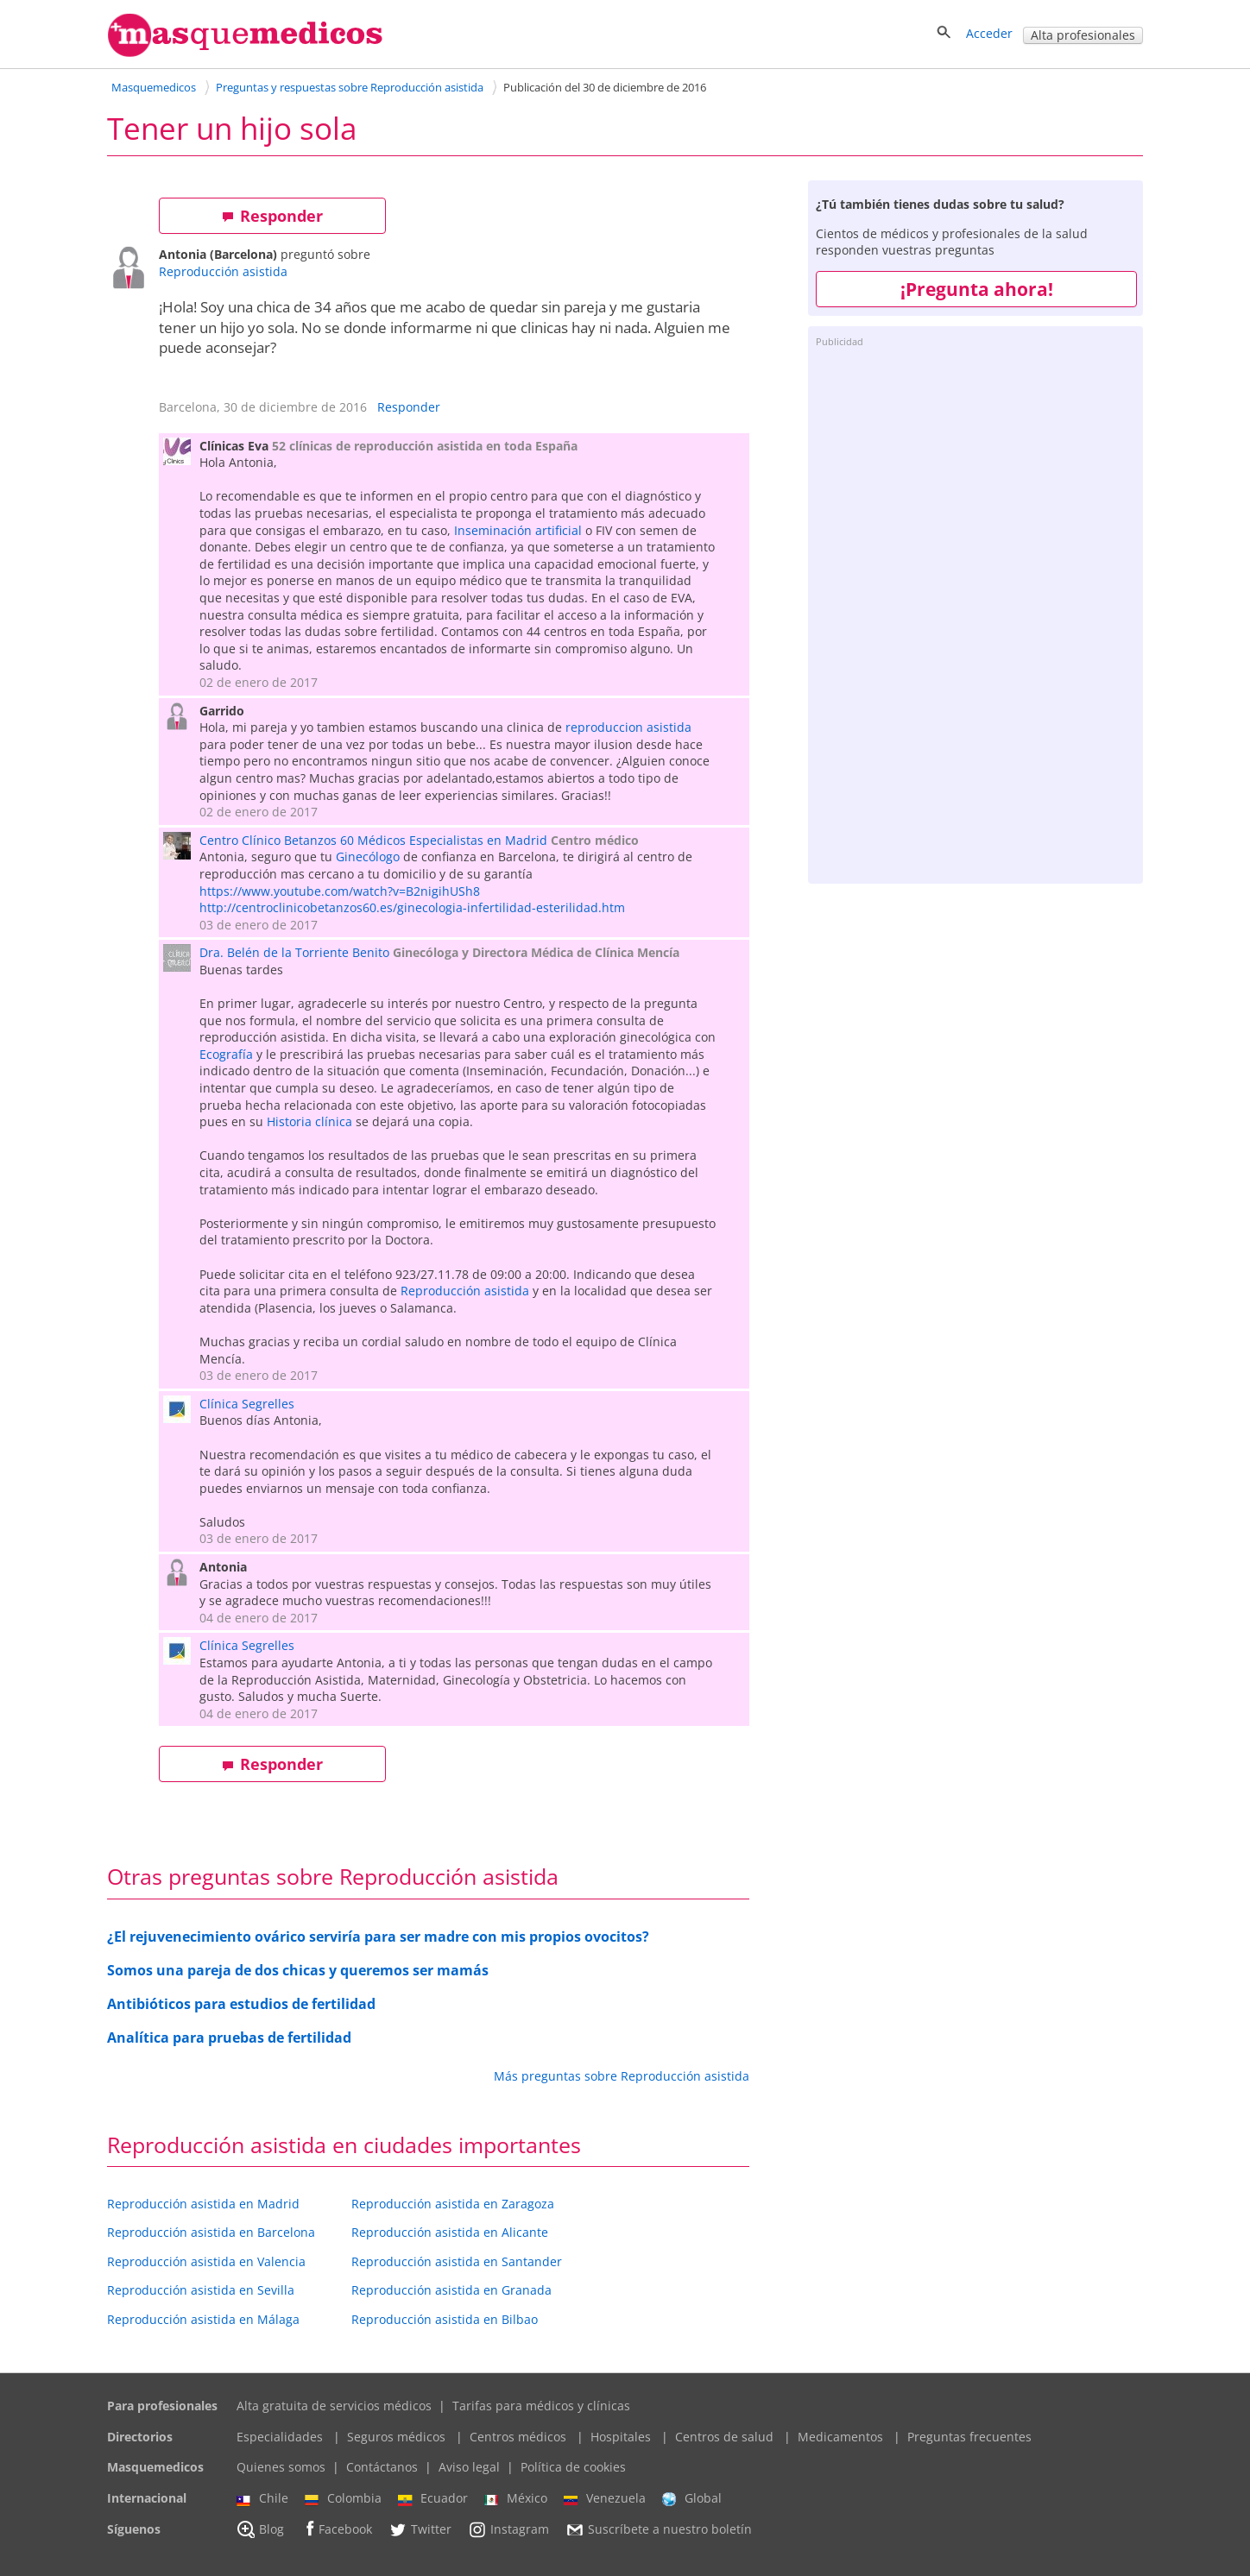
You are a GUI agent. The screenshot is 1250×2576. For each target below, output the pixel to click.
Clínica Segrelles (246, 1403)
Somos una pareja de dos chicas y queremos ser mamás (298, 1970)
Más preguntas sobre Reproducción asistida (621, 2076)
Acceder (989, 33)
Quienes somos (281, 2467)
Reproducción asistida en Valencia (206, 2261)
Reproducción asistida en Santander (456, 2261)
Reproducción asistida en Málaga (203, 2319)
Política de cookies (573, 2467)
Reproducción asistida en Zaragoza (452, 2203)
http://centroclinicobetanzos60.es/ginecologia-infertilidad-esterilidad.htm (412, 907)
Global (692, 2498)
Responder (272, 215)
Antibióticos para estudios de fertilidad (241, 2003)
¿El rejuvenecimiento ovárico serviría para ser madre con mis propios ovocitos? (378, 1936)
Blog (260, 2529)
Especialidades (280, 2436)
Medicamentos (840, 2436)
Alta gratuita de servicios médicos (334, 2405)
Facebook (336, 2529)
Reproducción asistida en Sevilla (200, 2290)
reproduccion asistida (628, 727)
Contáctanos (382, 2467)
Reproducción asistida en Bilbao (444, 2319)
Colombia (343, 2498)
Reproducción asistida (223, 271)
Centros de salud (724, 2436)
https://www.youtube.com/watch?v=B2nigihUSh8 (339, 891)
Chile (262, 2498)
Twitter (419, 2529)
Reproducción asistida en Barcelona (211, 2232)
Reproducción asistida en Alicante (449, 2232)
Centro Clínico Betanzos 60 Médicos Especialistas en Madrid (373, 840)
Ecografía (226, 1054)
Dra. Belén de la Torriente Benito (294, 952)
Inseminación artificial (518, 530)
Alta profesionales (1083, 35)
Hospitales (620, 2436)
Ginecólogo (368, 856)
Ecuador (433, 2498)
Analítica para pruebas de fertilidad (229, 2037)
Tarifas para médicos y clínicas (541, 2405)
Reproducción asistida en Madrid (203, 2203)
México (515, 2498)
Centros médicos (518, 2436)
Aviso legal (469, 2467)
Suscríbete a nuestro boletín (658, 2529)
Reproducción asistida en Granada (451, 2290)
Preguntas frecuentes (969, 2436)
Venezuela (605, 2498)
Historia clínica (309, 1121)
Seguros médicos (396, 2436)
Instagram (508, 2529)
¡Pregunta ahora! (976, 289)
